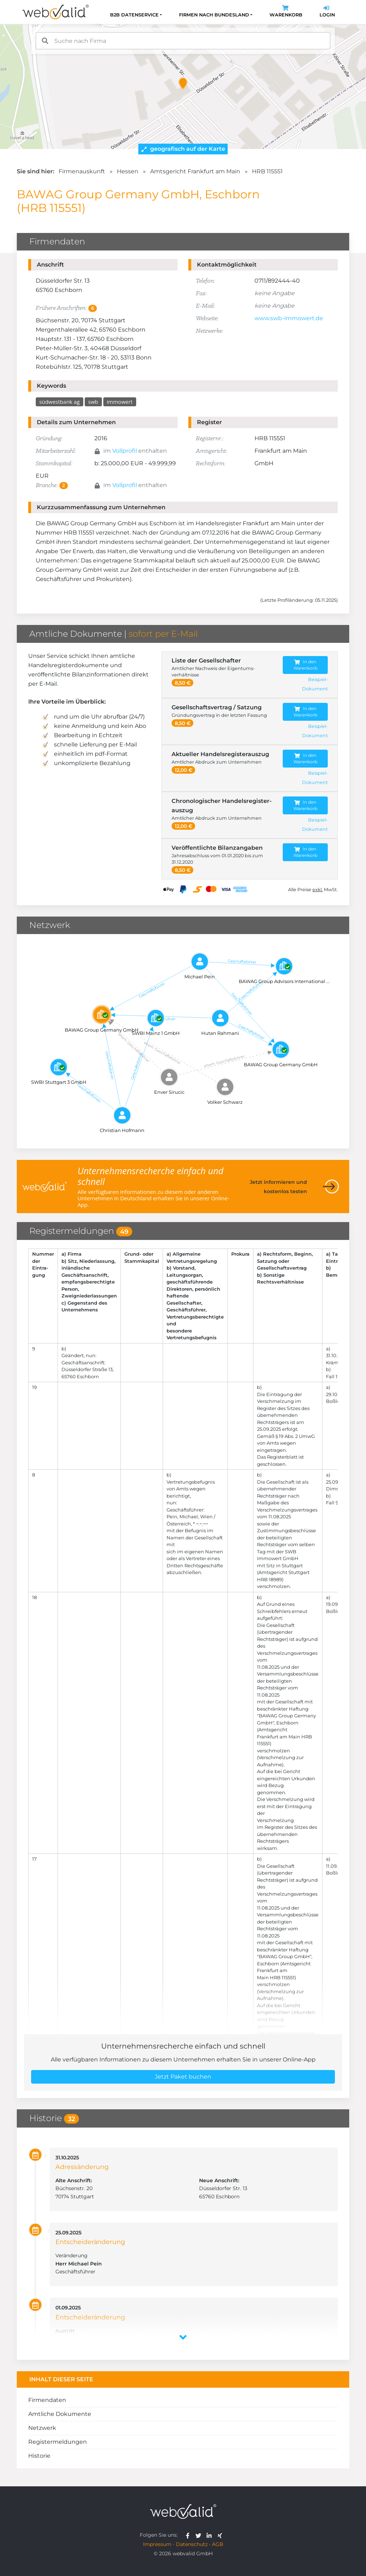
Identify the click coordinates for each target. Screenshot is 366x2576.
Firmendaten (47, 2400)
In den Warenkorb (305, 665)
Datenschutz (192, 2544)
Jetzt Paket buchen (183, 2076)
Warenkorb (286, 12)
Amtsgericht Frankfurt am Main (195, 171)
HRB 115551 (267, 171)
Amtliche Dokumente (59, 2414)
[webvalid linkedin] (210, 2535)
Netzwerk (42, 2427)
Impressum (157, 2544)
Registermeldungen (57, 2441)
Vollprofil (124, 450)
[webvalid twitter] (200, 2535)
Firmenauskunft (82, 171)
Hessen (127, 171)
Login (327, 12)
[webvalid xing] (220, 2535)
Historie (39, 2455)
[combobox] (183, 40)
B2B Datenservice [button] (134, 15)
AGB (217, 2544)
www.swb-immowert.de (288, 318)
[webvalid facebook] (189, 2535)
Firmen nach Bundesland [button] (214, 15)
